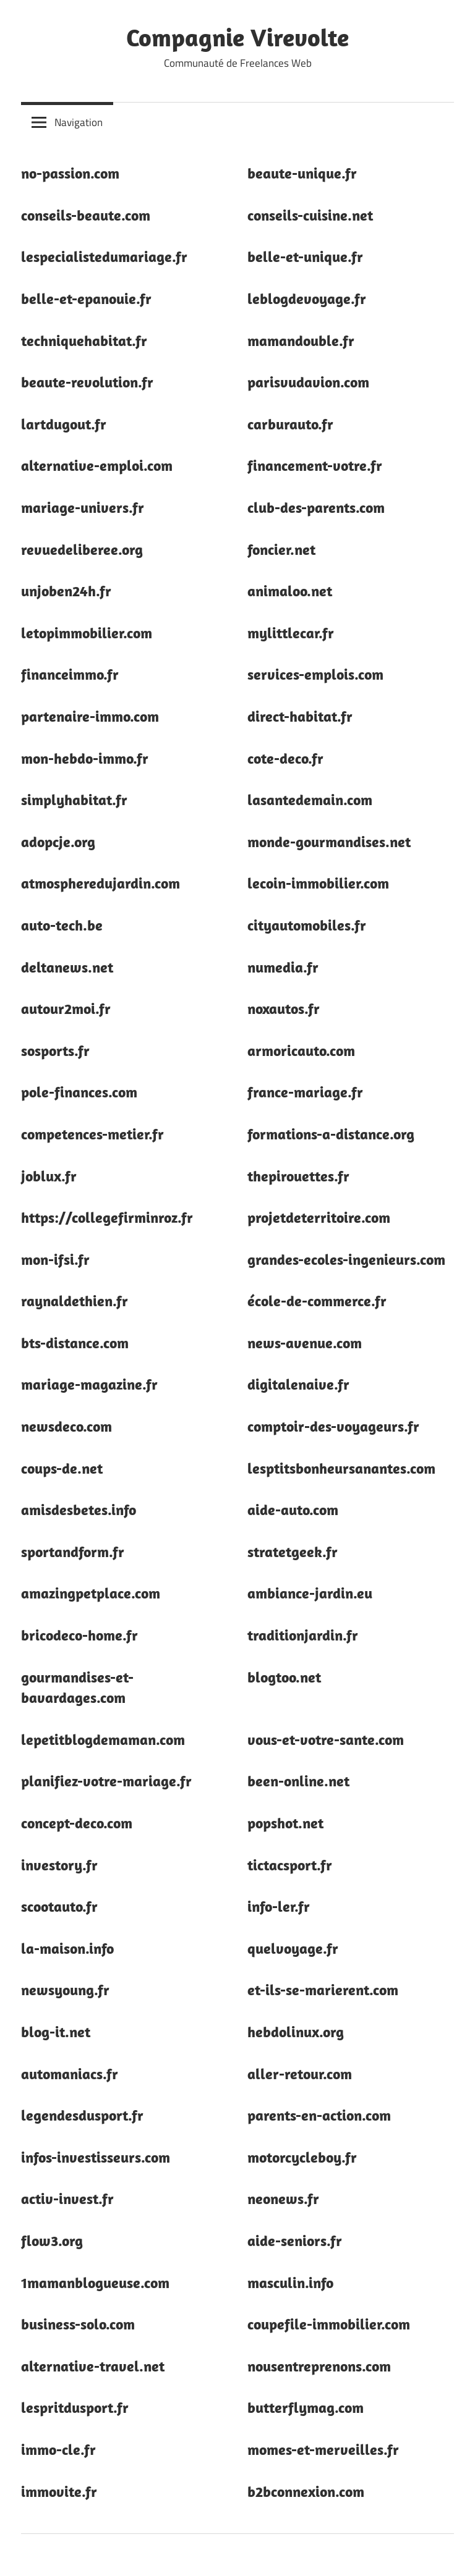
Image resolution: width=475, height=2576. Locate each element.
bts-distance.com (75, 1342)
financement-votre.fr (314, 465)
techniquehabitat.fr (84, 340)
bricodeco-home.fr (79, 1635)
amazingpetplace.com (90, 1593)
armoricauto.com (301, 1050)
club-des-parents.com (316, 507)
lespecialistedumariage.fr (104, 256)
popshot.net (285, 1823)
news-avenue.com (304, 1342)
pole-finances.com (79, 1092)
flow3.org (52, 2240)
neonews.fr (283, 2198)
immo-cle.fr (58, 2449)
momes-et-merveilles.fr (323, 2449)
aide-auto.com (292, 1509)
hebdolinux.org (295, 2031)
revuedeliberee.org (82, 549)
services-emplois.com (315, 674)
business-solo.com (78, 2324)
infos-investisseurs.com (95, 2157)
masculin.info (290, 2282)
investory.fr (59, 1865)
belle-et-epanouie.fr (86, 298)
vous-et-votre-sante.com (325, 1739)
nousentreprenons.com (319, 2366)
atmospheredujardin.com (100, 883)
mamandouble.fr (300, 340)
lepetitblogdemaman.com (103, 1739)
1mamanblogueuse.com (95, 2282)
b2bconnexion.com (305, 2491)
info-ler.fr (278, 1906)
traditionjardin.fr (302, 1635)
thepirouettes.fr (298, 1176)
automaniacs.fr (69, 2073)
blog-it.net (55, 2031)
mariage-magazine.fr (89, 1384)
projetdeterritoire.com (318, 1217)
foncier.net (281, 549)
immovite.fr (59, 2491)
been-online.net (298, 1781)
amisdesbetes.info (78, 1509)
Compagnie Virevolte (237, 37)
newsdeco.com (66, 1426)
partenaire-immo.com (90, 716)
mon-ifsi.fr (55, 1259)
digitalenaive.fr (298, 1384)
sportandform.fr (72, 1551)
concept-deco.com (76, 1823)
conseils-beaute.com (85, 215)
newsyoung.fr (65, 1989)
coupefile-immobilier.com (328, 2324)
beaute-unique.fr (302, 173)
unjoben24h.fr (66, 590)
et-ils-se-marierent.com (322, 1989)
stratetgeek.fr (292, 1551)
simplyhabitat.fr (74, 799)
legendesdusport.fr (82, 2115)
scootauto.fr (59, 1906)
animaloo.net (289, 590)
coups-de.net (62, 1468)
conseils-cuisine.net (310, 215)
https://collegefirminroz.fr (107, 1217)
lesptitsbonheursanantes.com (341, 1468)
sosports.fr (55, 1050)
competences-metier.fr (92, 1134)
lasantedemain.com (309, 799)
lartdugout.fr (63, 424)
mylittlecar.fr (290, 632)
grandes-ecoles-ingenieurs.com (346, 1259)
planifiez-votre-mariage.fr (106, 1781)
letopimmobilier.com (86, 632)
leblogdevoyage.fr (306, 298)
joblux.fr (49, 1176)
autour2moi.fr (66, 1008)
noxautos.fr (283, 1008)
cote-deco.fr (285, 758)
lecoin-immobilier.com (318, 883)
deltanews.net (67, 967)
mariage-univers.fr (82, 507)
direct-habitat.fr (300, 716)
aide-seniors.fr (294, 2240)
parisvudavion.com (308, 382)
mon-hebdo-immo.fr (84, 758)
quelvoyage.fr (292, 1948)
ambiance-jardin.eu (309, 1593)
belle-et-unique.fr (305, 256)
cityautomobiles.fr (306, 925)
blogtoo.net (284, 1677)
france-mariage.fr (305, 1092)
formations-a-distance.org (330, 1134)
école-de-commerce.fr (317, 1300)
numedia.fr (283, 967)
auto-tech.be (62, 925)
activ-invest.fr (67, 2198)
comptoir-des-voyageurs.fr (333, 1426)
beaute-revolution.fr (87, 382)
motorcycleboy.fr (302, 2157)
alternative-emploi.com (97, 465)
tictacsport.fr (289, 1865)
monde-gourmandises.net (329, 841)
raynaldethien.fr (74, 1300)
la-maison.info (67, 1948)
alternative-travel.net (93, 2366)
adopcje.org (58, 841)
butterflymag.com (305, 2407)
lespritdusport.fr (75, 2407)
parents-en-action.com (319, 2115)
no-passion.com (70, 173)
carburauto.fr (290, 424)
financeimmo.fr (70, 674)
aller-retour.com (299, 2073)
